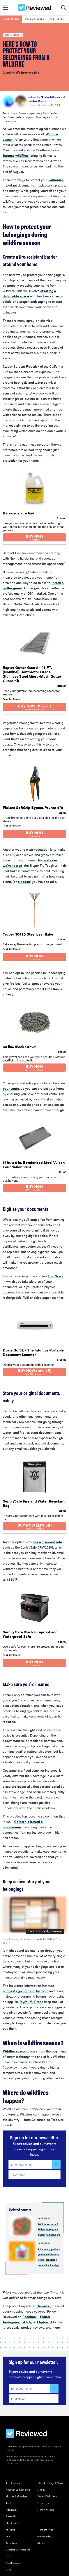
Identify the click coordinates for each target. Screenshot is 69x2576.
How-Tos (43, 2503)
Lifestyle (11, 2509)
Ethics (9, 2556)
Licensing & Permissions (18, 2549)
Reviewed (44, 2306)
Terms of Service (45, 2529)
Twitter (45, 2316)
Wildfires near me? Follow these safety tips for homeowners (49, 2229)
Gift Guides (13, 2523)
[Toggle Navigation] (5, 7)
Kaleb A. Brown (37, 101)
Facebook (30, 2316)
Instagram (11, 2322)
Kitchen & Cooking (18, 2489)
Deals (41, 2489)
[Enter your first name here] (34, 2174)
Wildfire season (15, 2051)
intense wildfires (16, 155)
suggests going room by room (25, 1991)
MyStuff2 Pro (30, 2001)
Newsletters (11, 19)
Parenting (12, 2516)
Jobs (8, 2536)
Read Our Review (12, 699)
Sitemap (41, 2543)
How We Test (45, 2509)
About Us (10, 2529)
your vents (11, 1088)
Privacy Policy (44, 2536)
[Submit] (56, 2164)
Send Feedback (13, 2563)
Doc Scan (55, 1276)
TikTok (26, 2322)
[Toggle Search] (63, 7)
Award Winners (34, 19)
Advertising (11, 2543)
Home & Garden (13, 35)
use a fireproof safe (47, 1541)
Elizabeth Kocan (50, 97)
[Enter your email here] (30, 2164)
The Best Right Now (50, 2483)
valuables (56, 179)
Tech (9, 2503)
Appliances (57, 19)
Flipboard (44, 2322)
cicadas (24, 881)
